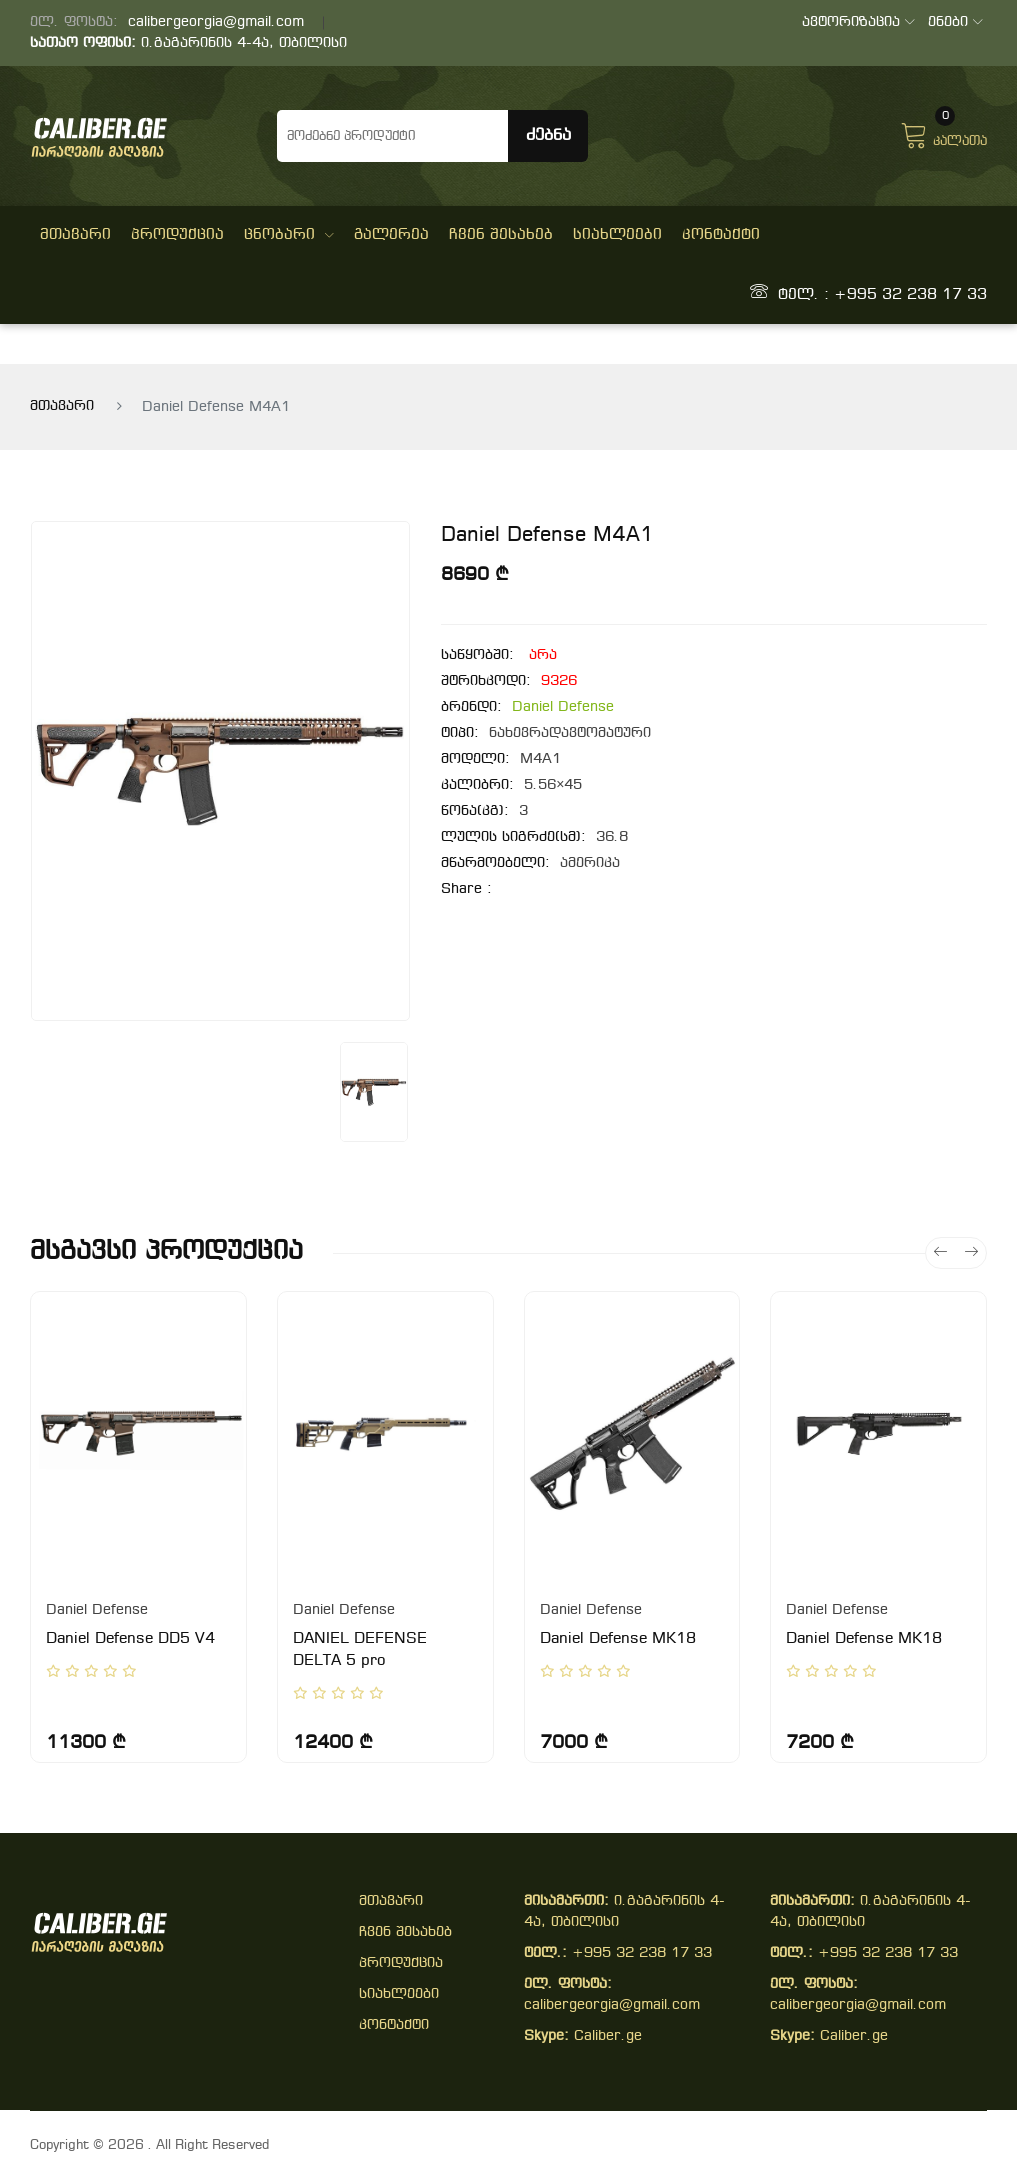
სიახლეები (617, 235)
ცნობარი (289, 235)
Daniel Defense (563, 707)
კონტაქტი (721, 235)
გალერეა (391, 235)
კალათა (943, 133)
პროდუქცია (177, 235)
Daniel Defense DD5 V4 (130, 1639)
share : (466, 889)
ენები (955, 22)
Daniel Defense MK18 (618, 1639)
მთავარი (75, 235)
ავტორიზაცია (858, 22)
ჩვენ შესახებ (501, 235)
